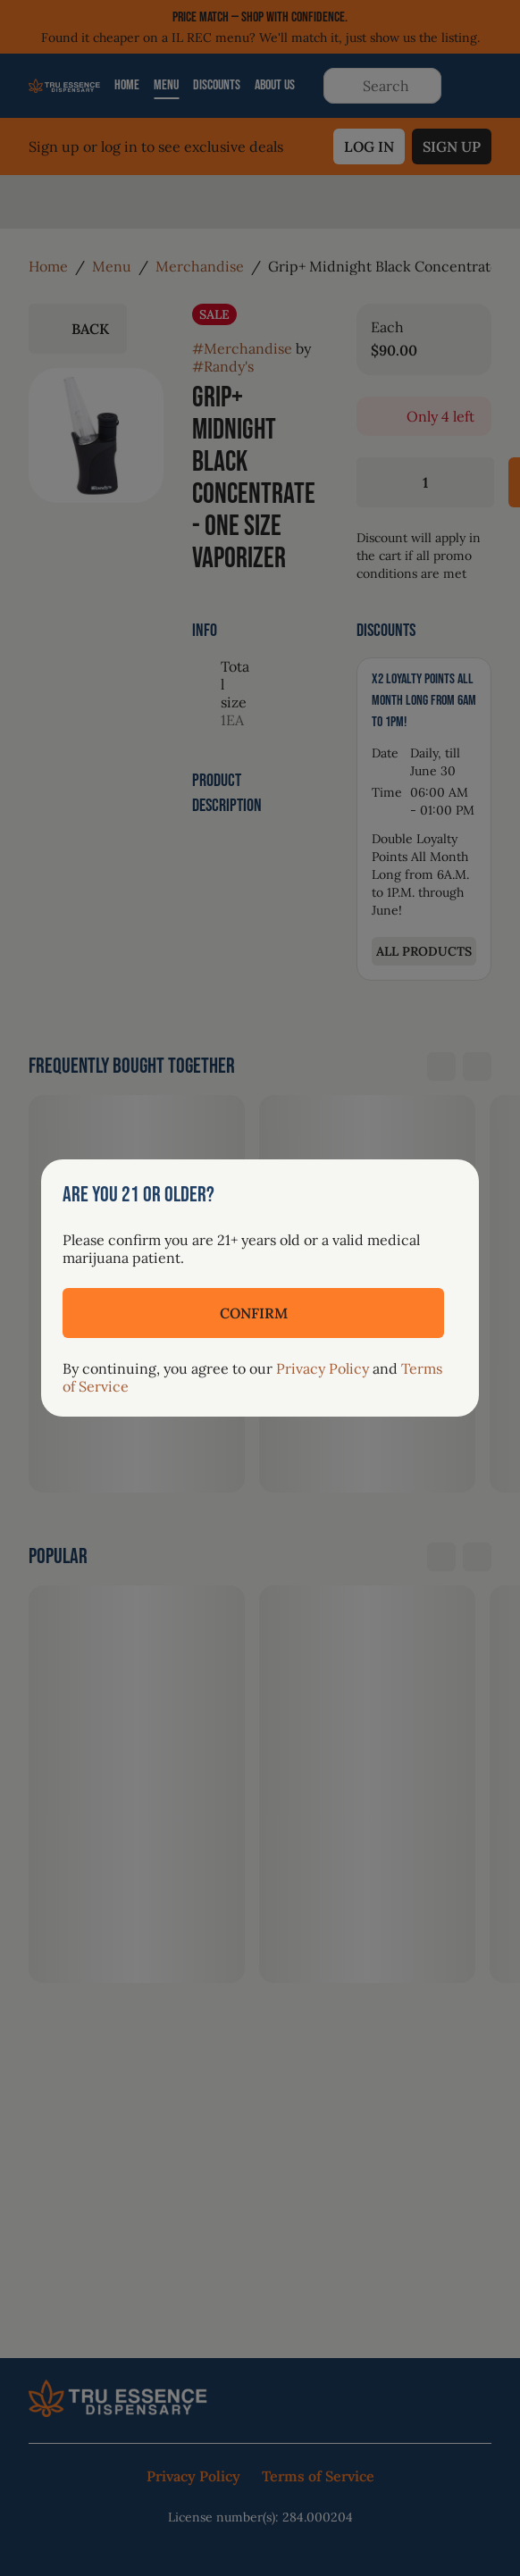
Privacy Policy (322, 1368)
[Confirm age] (253, 1313)
